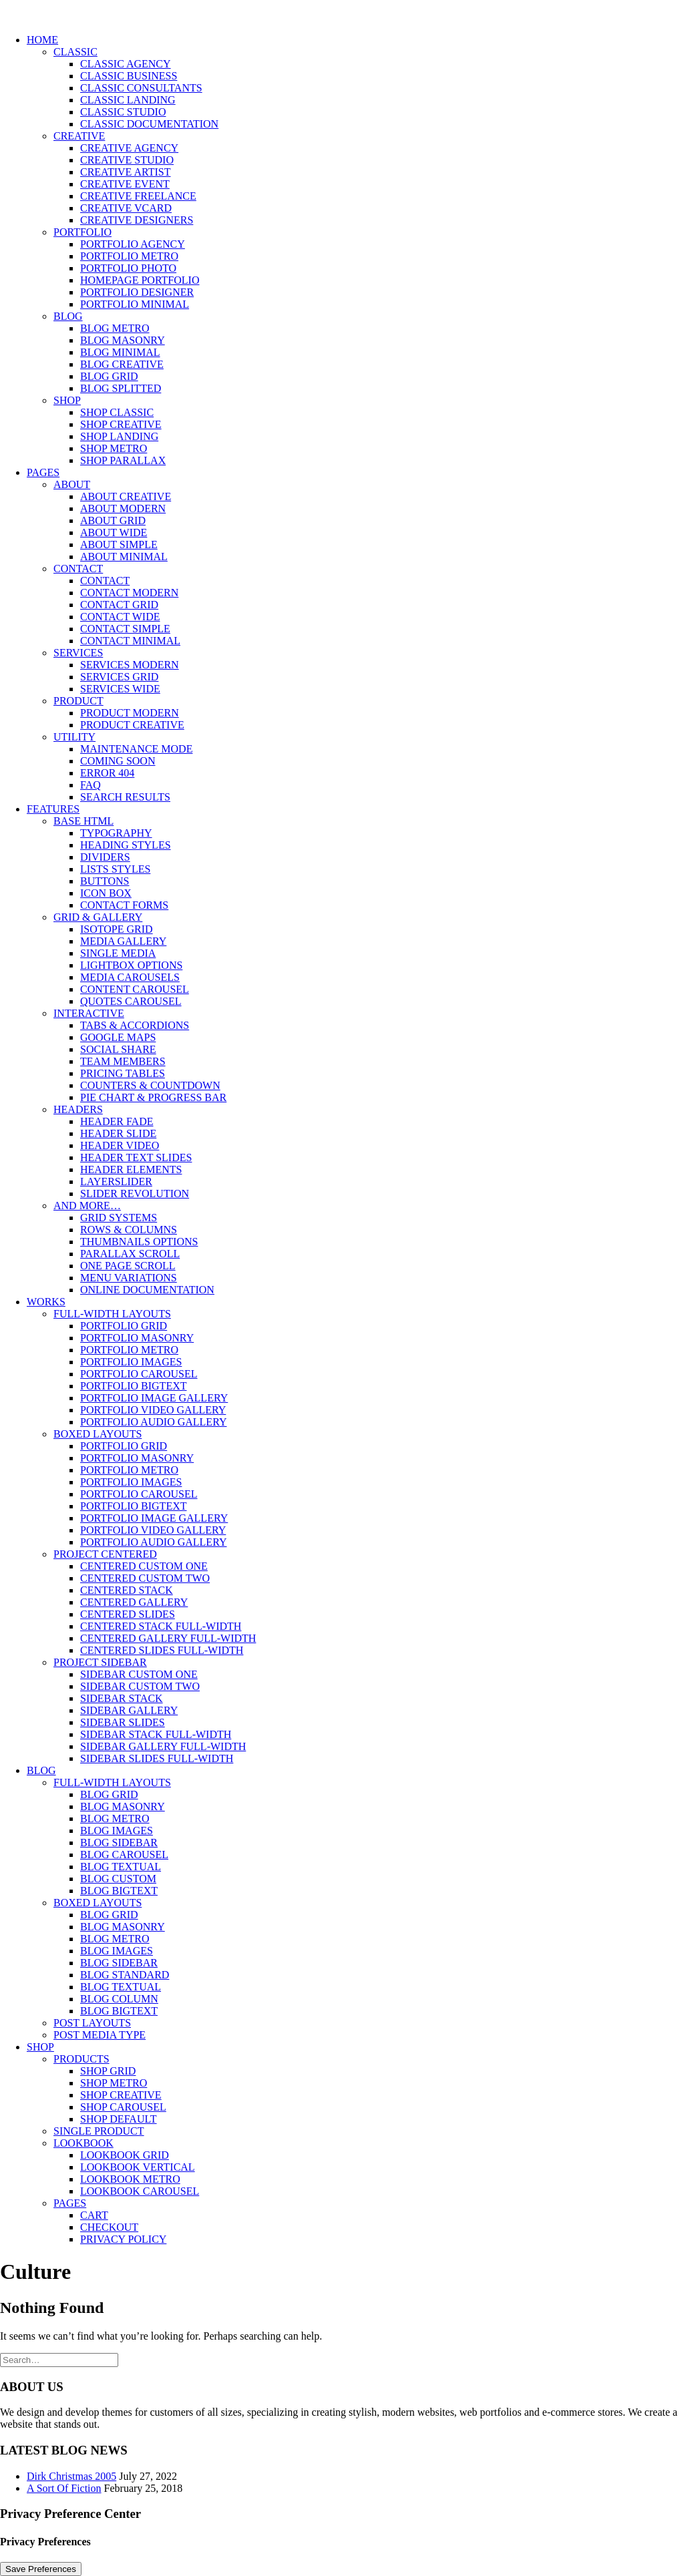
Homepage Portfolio (139, 280)
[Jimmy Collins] (342, 11)
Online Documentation (147, 1289)
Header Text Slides (136, 1157)
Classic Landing (128, 99)
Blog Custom (118, 1878)
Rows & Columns (128, 1229)
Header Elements (131, 1169)
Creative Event (125, 184)
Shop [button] (67, 400)
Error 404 (107, 773)
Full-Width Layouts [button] (112, 1313)
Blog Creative (122, 364)
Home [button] (42, 39)
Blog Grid (109, 376)
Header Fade (116, 1121)
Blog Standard (124, 1974)
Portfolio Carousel (139, 1373)
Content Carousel (134, 989)
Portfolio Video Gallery (153, 1410)
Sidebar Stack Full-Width (155, 1734)
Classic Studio (123, 112)
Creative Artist (125, 172)
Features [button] (53, 809)
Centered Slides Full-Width (161, 1650)
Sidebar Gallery (129, 1710)
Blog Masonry (122, 340)
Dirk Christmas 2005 (71, 2476)
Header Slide (118, 1133)
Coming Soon (117, 761)
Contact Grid (119, 604)
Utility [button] (74, 736)
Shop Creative (121, 424)
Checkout (109, 2227)
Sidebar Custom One (139, 1674)
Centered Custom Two (145, 1578)
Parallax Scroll (130, 1253)
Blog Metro (115, 328)
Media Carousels (130, 977)
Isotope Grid (116, 929)
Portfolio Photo (128, 268)
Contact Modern (129, 592)
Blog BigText (119, 1890)
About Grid (113, 520)
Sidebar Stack (121, 1698)
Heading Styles (125, 845)
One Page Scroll (128, 1265)
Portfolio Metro (129, 256)
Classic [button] (75, 51)
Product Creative (132, 724)
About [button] (71, 484)
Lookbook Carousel (139, 2191)
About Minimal (124, 556)
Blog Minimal (120, 352)
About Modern (123, 508)
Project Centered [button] (105, 1554)
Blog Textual (120, 1866)
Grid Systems (118, 1217)
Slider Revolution (134, 1193)
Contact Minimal (130, 640)
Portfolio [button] (82, 232)
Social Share (118, 1049)
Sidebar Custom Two (140, 1686)
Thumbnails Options (139, 1241)
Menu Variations (128, 1277)
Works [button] (46, 1301)
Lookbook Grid (124, 2155)
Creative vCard (126, 208)
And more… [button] (87, 1205)
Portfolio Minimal (134, 304)
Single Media (118, 953)
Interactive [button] (88, 1013)
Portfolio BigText (133, 1385)
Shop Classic (117, 412)
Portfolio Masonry (137, 1337)
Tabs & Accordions (134, 1025)
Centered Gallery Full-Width (168, 1638)
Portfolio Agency (132, 244)
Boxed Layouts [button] (97, 1434)
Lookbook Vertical (137, 2167)
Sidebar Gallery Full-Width (163, 1746)
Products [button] (81, 2059)
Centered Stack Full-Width (160, 1626)
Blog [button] (68, 316)
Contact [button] (78, 568)
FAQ (90, 785)
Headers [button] (78, 1109)
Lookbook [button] (83, 2143)
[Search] (59, 2359)
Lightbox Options (131, 965)
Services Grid (119, 676)
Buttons (105, 881)
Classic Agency (125, 63)
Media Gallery (123, 941)
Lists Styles (115, 869)
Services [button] (78, 652)
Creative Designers (136, 220)
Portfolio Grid (123, 1325)
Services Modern (129, 664)
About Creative (125, 496)
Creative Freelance (138, 196)
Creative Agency (129, 148)
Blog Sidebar (119, 1842)
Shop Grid (108, 2071)
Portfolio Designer (137, 292)
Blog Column (119, 1998)
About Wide (113, 532)
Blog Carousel (124, 1854)
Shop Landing (119, 436)
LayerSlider (116, 1181)
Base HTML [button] (83, 821)
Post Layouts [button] (92, 2022)
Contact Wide (120, 616)
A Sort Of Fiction (64, 2488)
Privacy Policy (123, 2239)
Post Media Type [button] (99, 2035)
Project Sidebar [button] (100, 1662)
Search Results (125, 797)
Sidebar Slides (122, 1722)
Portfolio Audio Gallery (153, 1422)
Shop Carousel (123, 2107)
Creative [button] (79, 136)
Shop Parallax (123, 460)
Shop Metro (113, 448)
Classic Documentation (149, 124)
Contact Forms (124, 905)
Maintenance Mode (136, 749)
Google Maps (118, 1037)
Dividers (105, 857)
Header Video (119, 1145)
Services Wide (120, 688)
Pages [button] (43, 472)
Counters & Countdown (150, 1085)
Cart (94, 2215)
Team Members (123, 1061)
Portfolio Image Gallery (154, 1398)
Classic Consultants (141, 87)
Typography (116, 833)
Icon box (106, 893)
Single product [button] (98, 2131)
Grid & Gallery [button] (97, 917)
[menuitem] (355, 250)
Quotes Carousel (131, 1001)
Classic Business (128, 75)
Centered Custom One (144, 1566)
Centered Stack (126, 1590)
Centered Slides (127, 1614)
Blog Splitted (120, 388)
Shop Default (118, 2119)
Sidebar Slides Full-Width (156, 1758)
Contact (105, 580)
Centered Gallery (134, 1602)
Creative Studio (127, 160)
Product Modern (129, 712)
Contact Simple (125, 628)
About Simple (119, 544)
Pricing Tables (122, 1073)
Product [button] (78, 700)
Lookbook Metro (130, 2179)
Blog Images (116, 1830)
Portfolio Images (131, 1361)
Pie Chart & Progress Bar (153, 1097)
